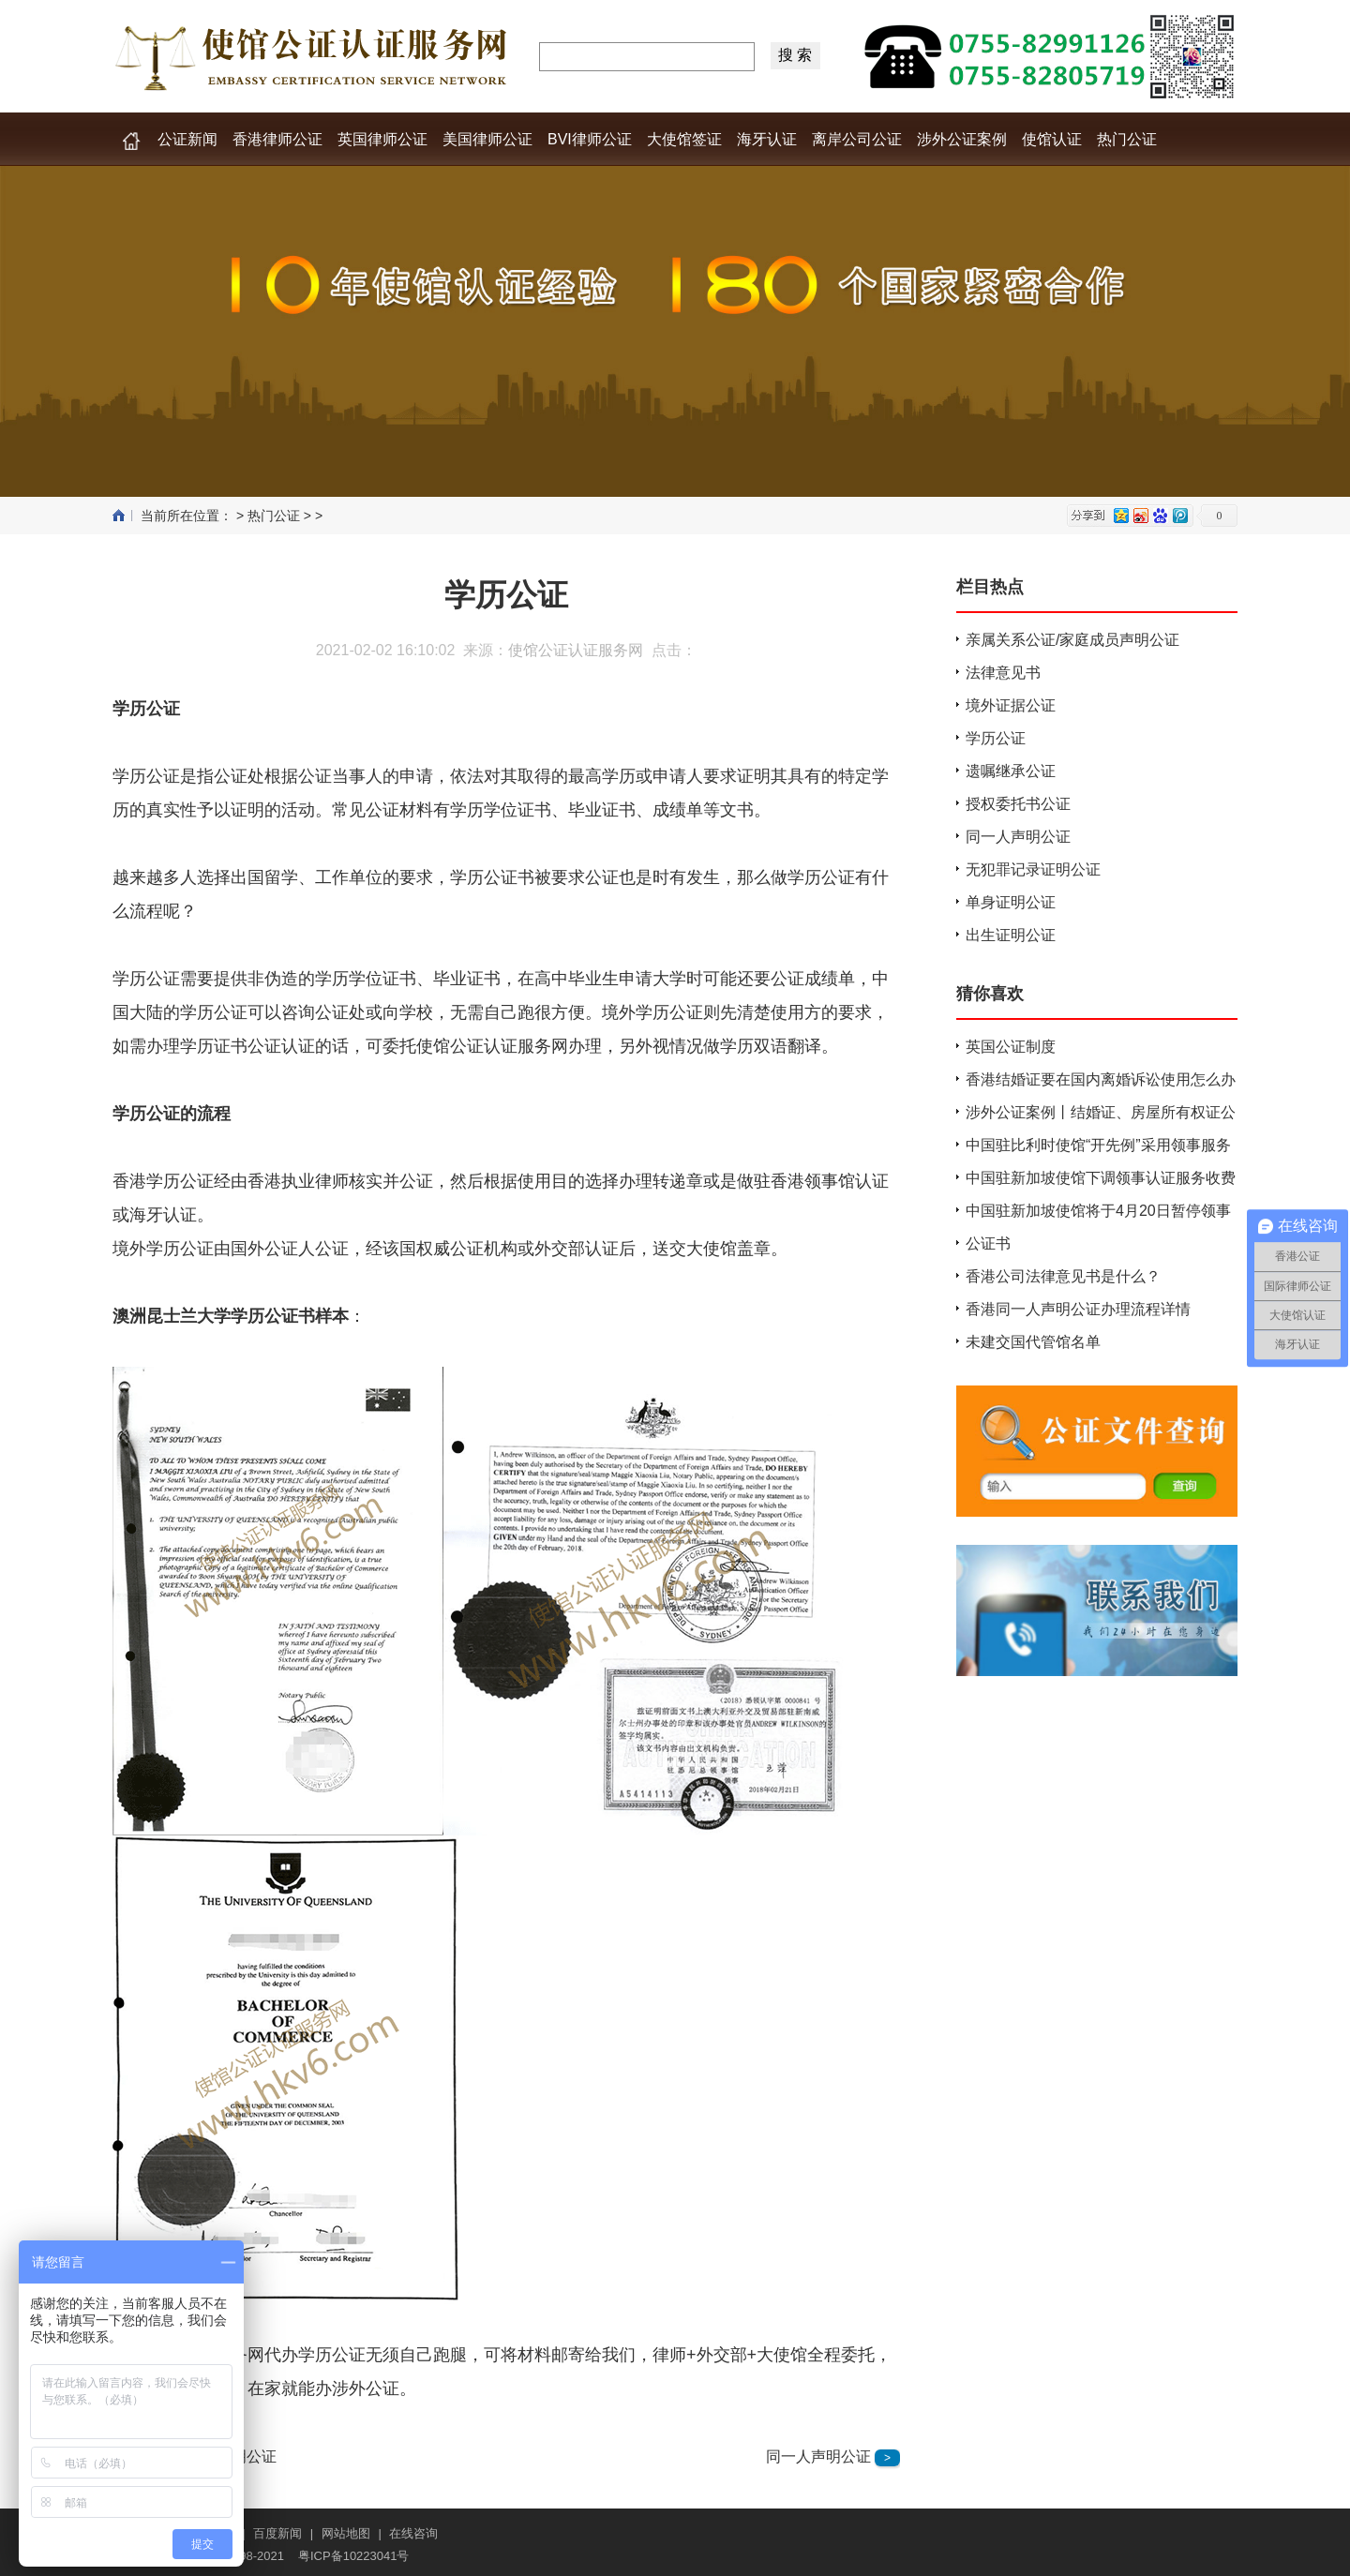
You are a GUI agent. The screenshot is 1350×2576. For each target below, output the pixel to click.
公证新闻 (188, 139)
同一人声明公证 (818, 2456)
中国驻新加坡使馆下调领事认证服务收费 (1101, 1178)
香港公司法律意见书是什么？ (1063, 1276)
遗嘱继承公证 (1011, 771)
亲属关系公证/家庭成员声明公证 (1072, 640)
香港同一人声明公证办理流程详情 (1078, 1309)
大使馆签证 (684, 139)
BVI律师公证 (590, 139)
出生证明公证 (1011, 935)
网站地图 (346, 2533)
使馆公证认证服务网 (575, 650)
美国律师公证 (487, 139)
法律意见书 (1003, 673)
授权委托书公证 (1018, 804)
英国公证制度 (1011, 1047)
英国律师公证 (383, 139)
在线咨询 (413, 2533)
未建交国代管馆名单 (1033, 1342)
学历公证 (506, 594)
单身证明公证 (1011, 902)
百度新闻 (277, 2533)
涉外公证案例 (962, 139)
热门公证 (1127, 139)
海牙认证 (767, 139)
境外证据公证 (1011, 705)
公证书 (988, 1243)
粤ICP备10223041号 (354, 2556)
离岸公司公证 (857, 139)
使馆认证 (1052, 139)
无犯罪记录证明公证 (1033, 869)
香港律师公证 (277, 139)
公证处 (239, 776)
